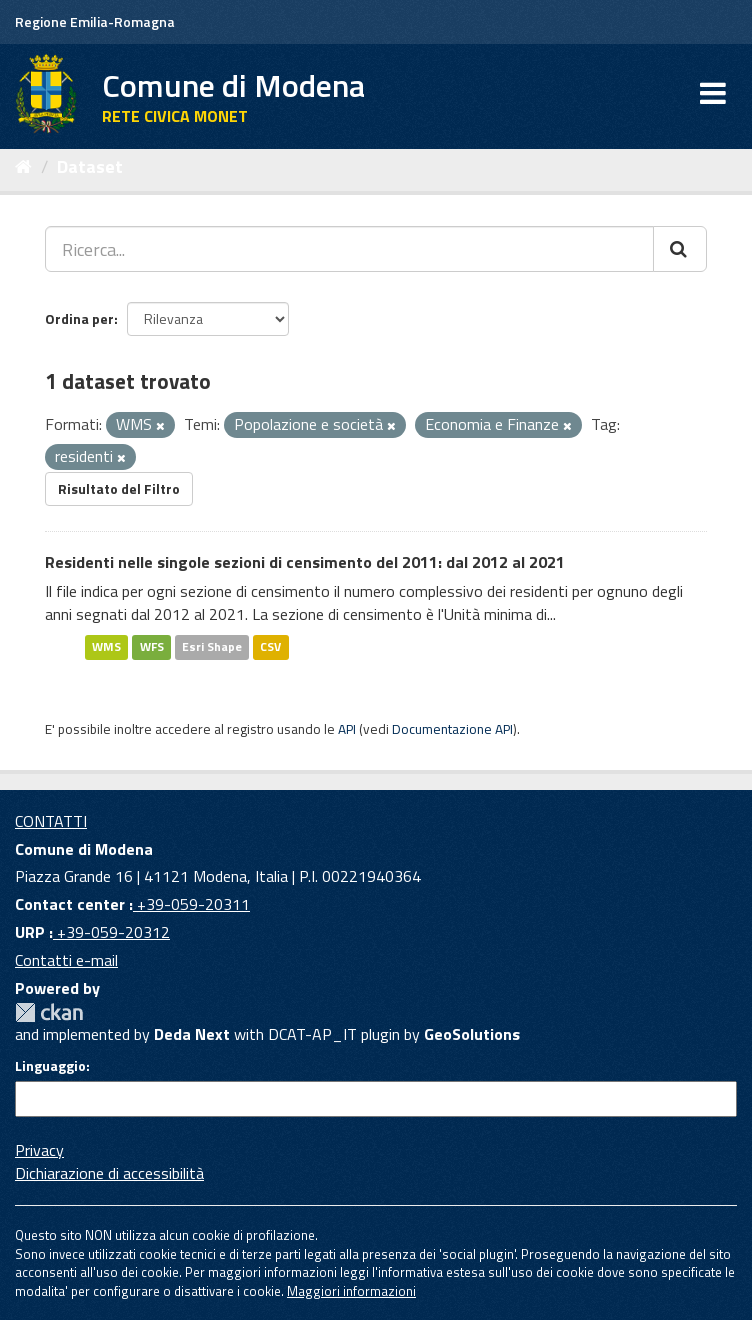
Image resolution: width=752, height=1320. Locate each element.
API (347, 729)
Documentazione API (452, 729)
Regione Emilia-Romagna (95, 21)
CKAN (49, 1012)
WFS (152, 646)
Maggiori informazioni (351, 1291)
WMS (106, 646)
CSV (270, 646)
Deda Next (192, 1034)
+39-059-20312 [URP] (111, 932)
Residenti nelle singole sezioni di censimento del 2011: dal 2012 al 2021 (305, 562)
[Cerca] (680, 249)
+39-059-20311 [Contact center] (191, 904)
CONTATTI (51, 821)
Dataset (90, 166)
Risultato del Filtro (119, 488)
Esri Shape (212, 646)
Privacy (39, 1150)
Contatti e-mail (66, 960)
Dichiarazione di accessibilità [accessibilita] (109, 1173)
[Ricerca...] (349, 249)
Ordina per (79, 318)
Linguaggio (50, 1066)
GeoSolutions (472, 1034)
